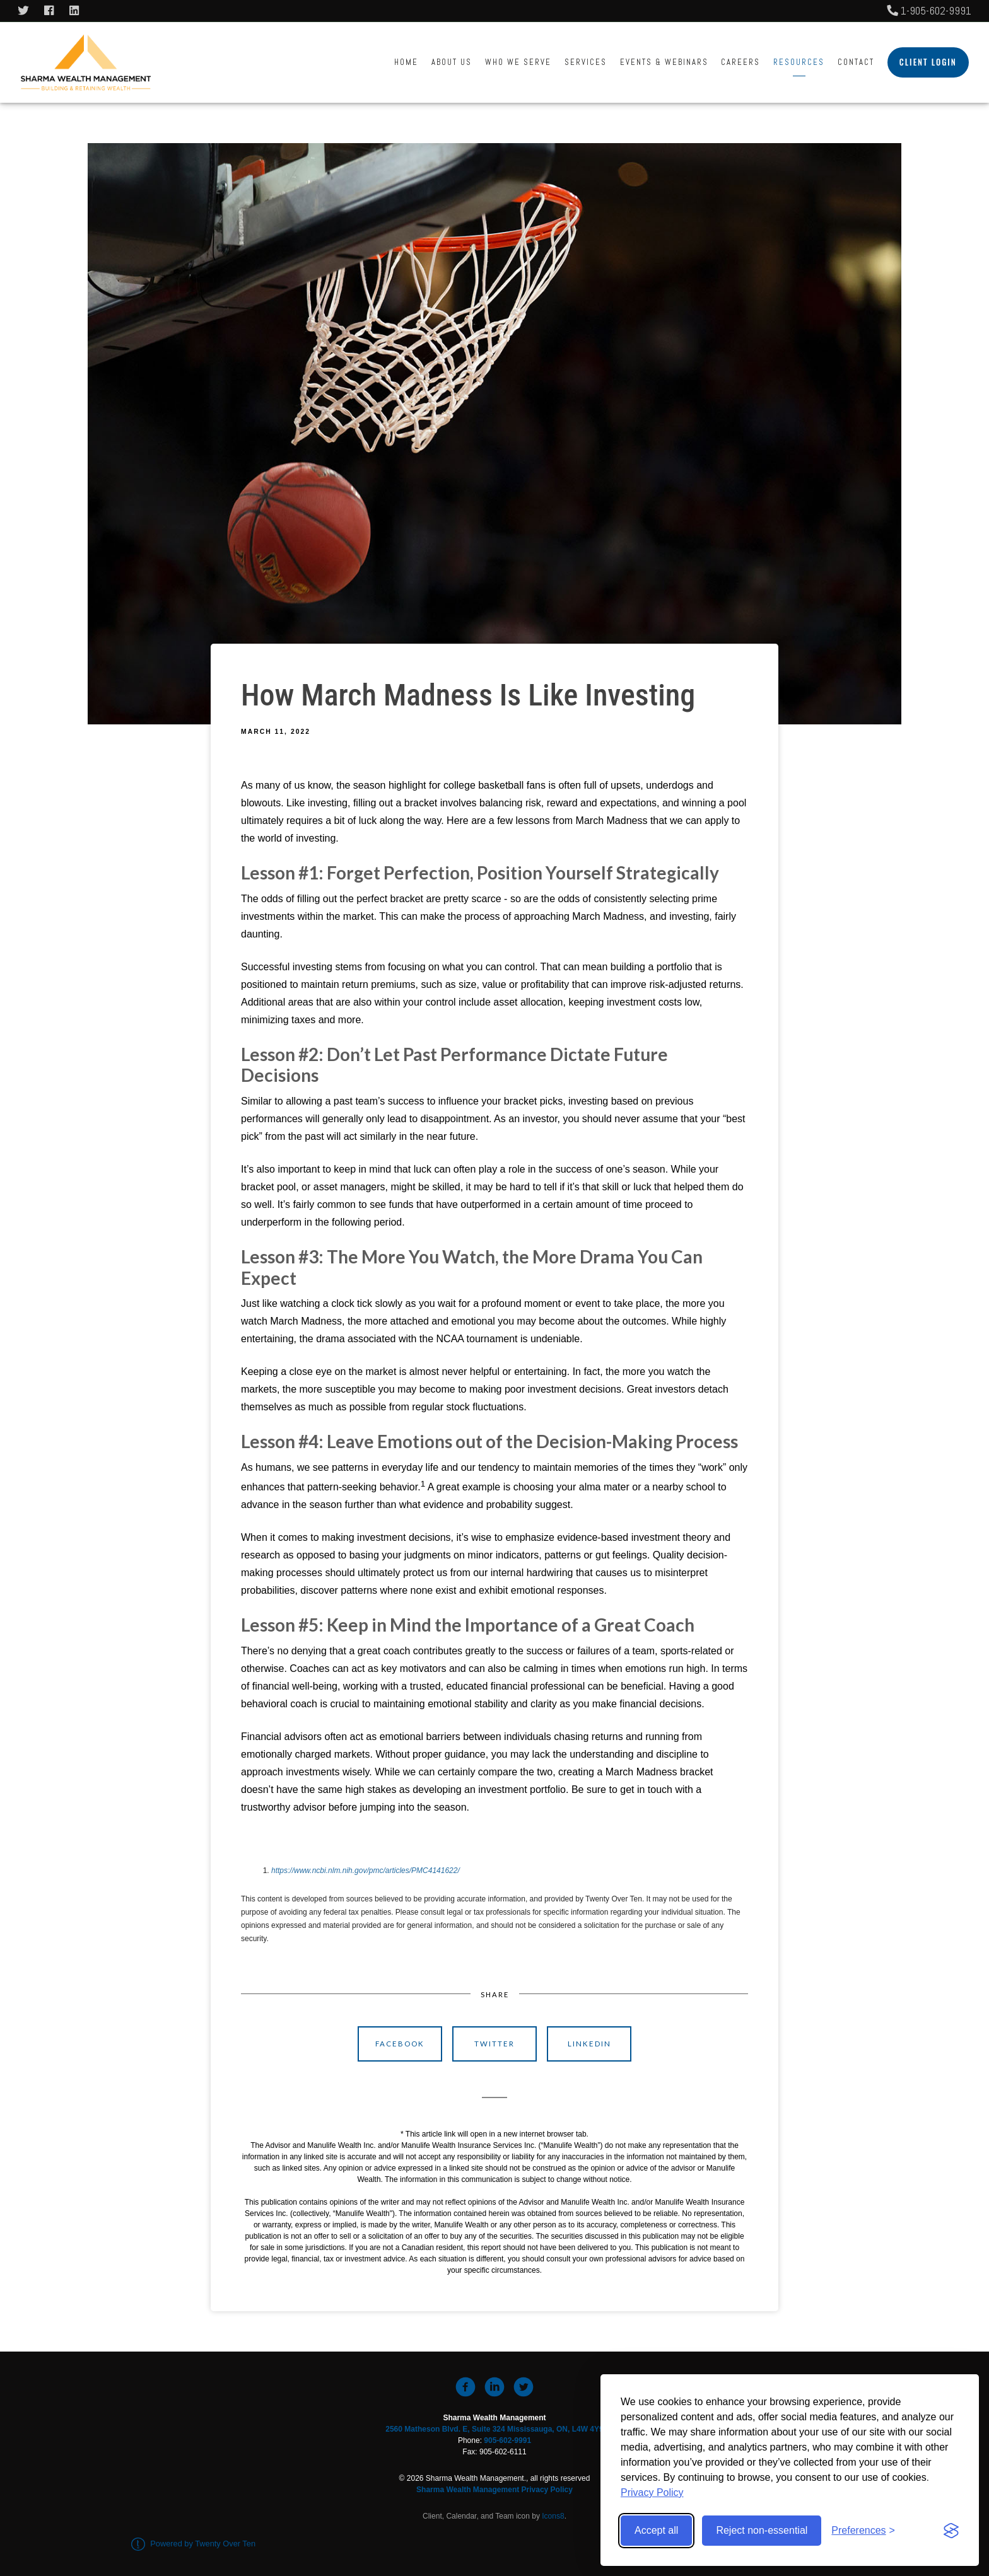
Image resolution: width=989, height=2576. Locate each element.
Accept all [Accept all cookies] (656, 2530)
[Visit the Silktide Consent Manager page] (951, 2530)
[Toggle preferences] (863, 2530)
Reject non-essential (761, 2530)
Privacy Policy (652, 2492)
